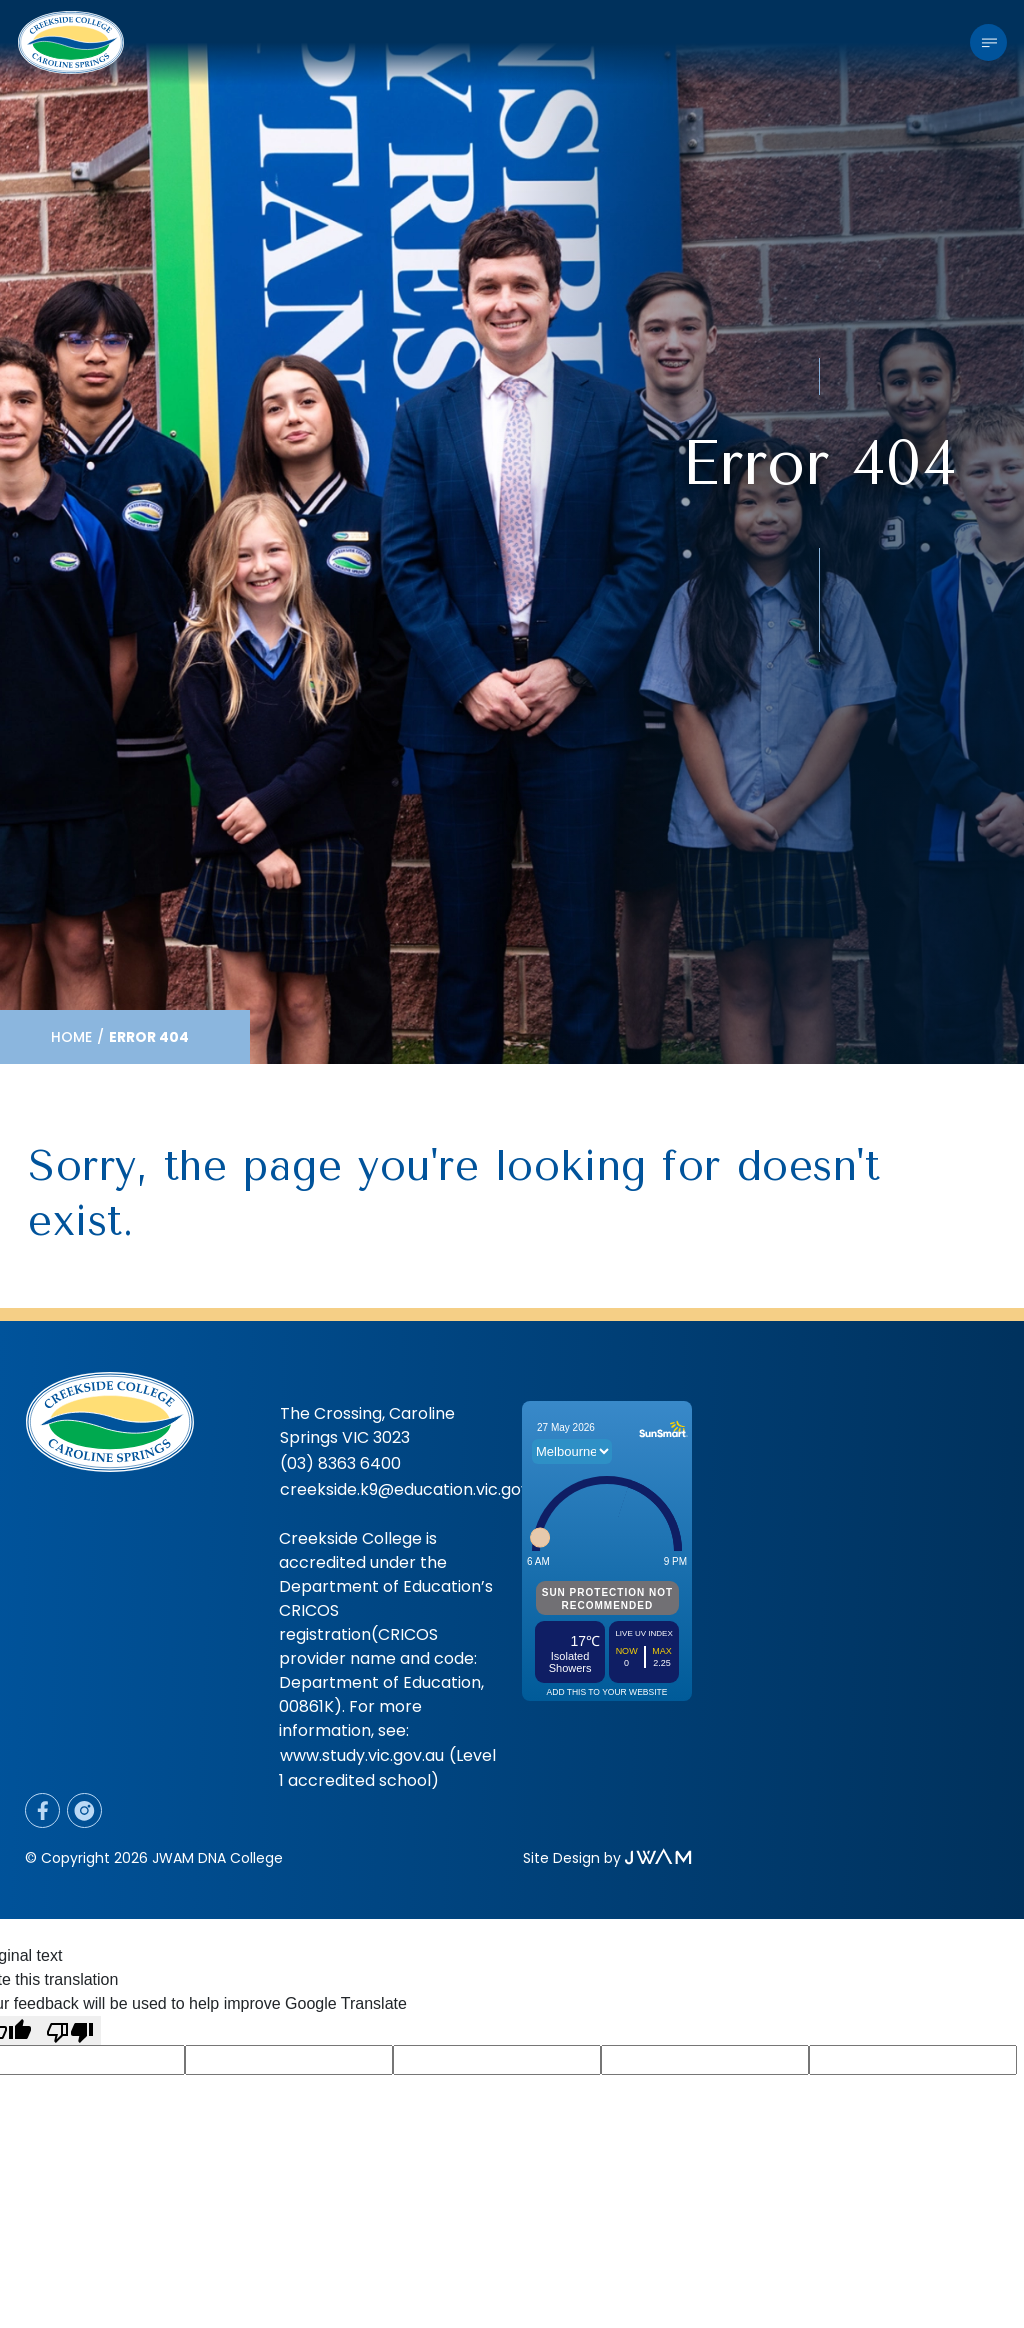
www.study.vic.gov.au (362, 1755)
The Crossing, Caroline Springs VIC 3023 (367, 1425)
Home (71, 1037)
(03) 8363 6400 (340, 1463)
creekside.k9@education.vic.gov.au (416, 1489)
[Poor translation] (70, 2030)
